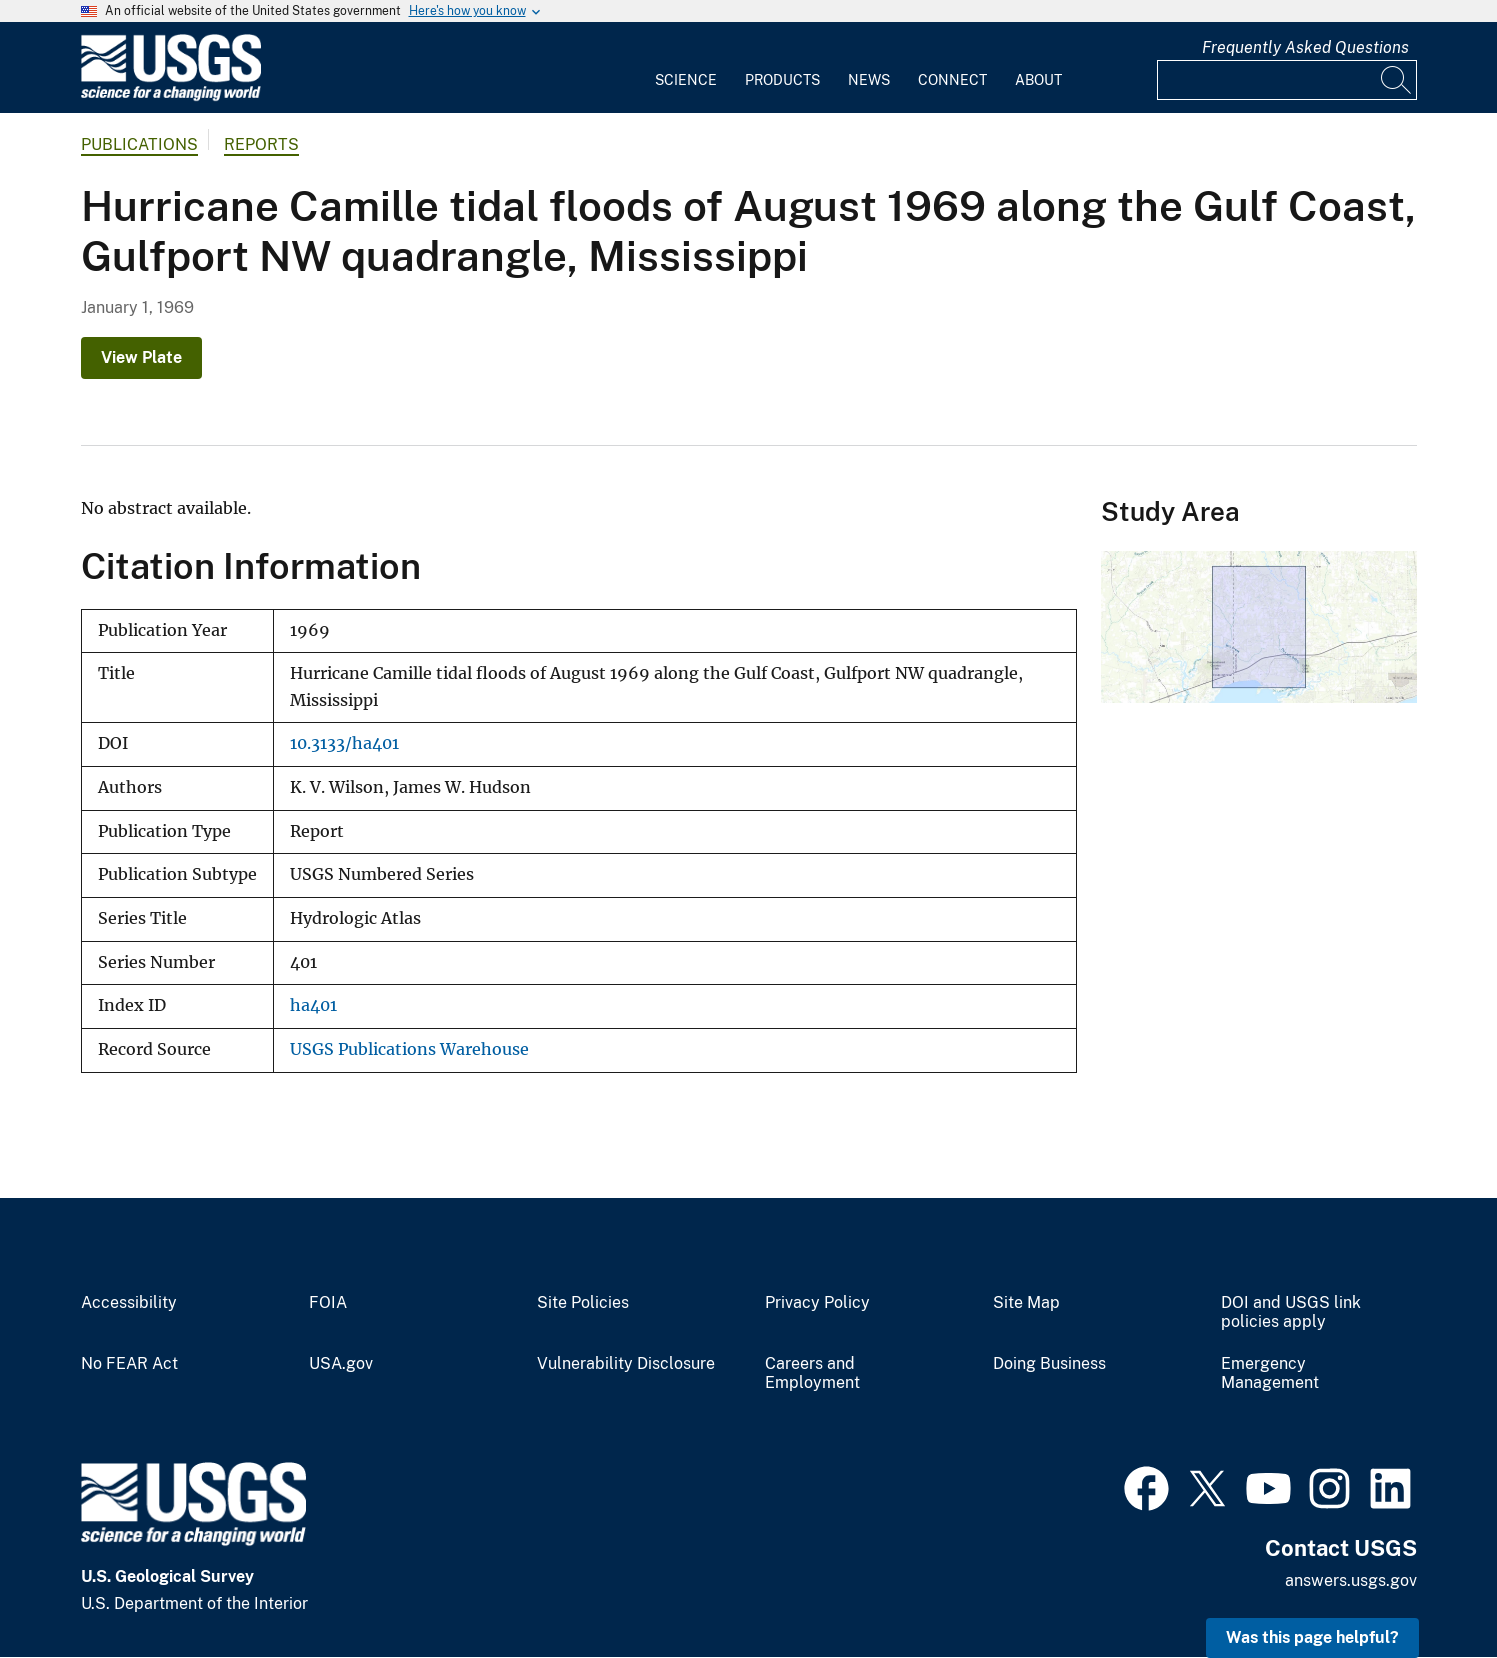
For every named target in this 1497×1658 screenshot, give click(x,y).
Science (686, 80)
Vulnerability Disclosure (626, 1364)
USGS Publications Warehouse (409, 1049)
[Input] (1287, 80)
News (869, 80)
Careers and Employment (812, 1373)
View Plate (141, 357)
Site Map (1026, 1303)
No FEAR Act (129, 1364)
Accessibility (129, 1303)
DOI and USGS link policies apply (1291, 1312)
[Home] (171, 96)
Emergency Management (1270, 1373)
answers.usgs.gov (1351, 1580)
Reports (261, 144)
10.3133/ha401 (344, 743)
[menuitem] (686, 68)
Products (782, 80)
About (1038, 80)
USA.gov (341, 1364)
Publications (139, 144)
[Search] (1397, 80)
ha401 (313, 1005)
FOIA (328, 1303)
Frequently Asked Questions (1305, 47)
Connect (952, 80)
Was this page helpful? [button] (1312, 1637)
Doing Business (1049, 1364)
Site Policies (583, 1303)
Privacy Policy (817, 1303)
